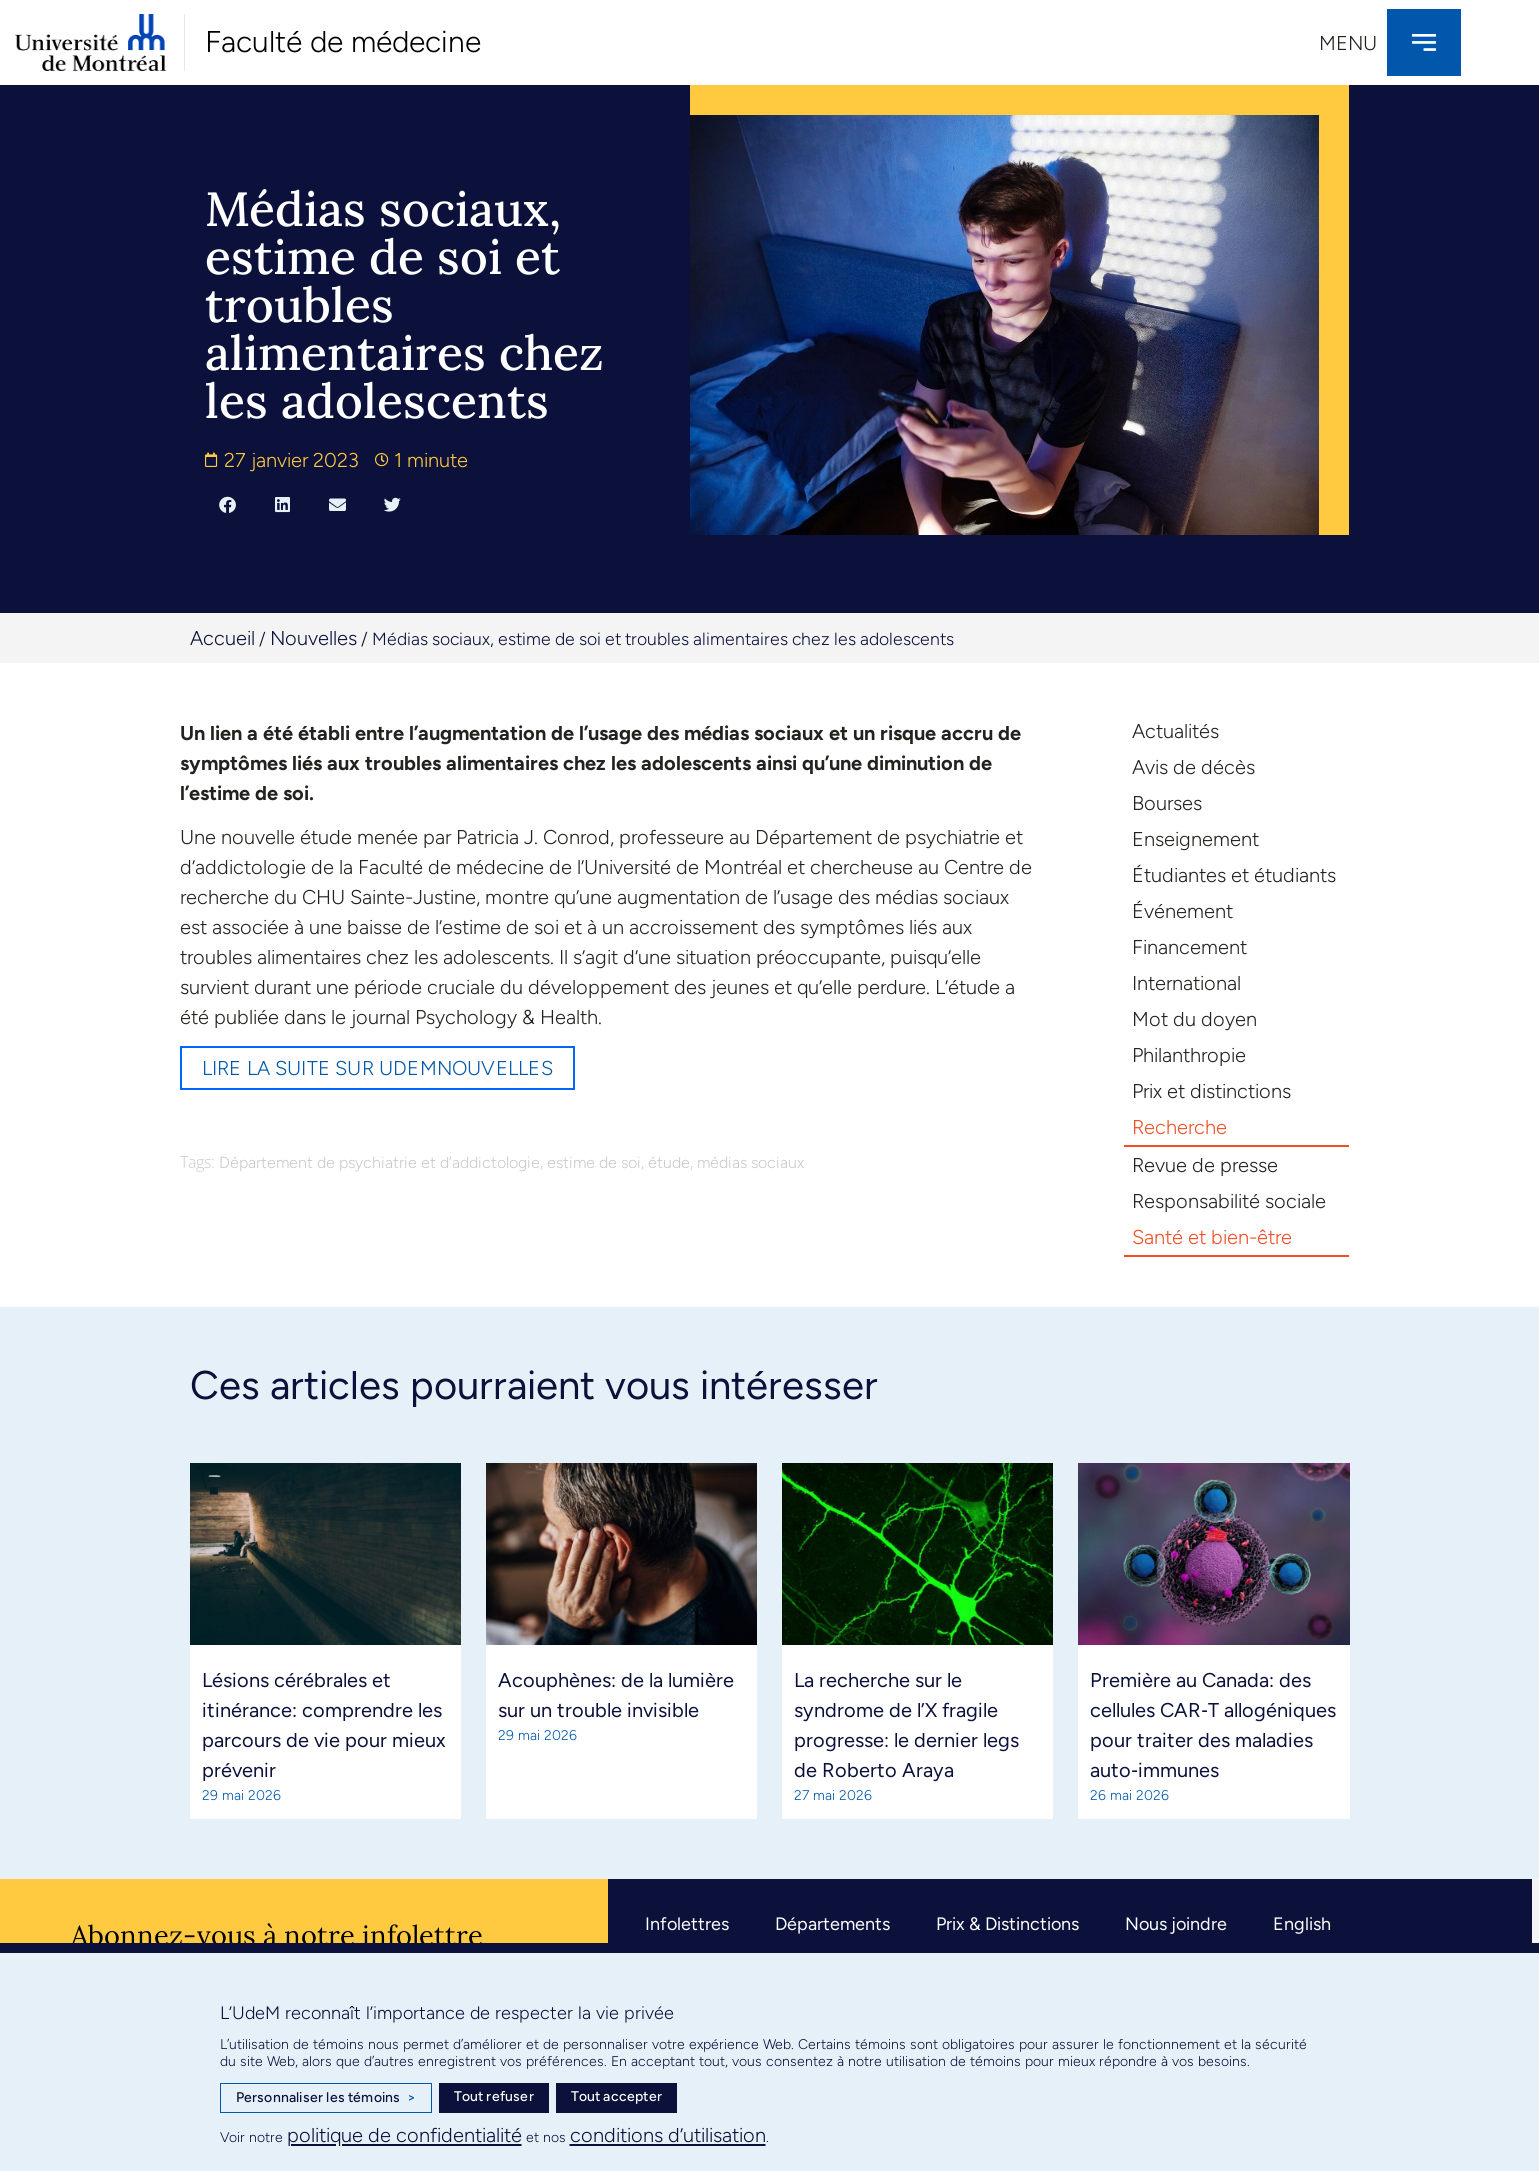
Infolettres (687, 1924)
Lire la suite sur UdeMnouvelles (377, 1068)
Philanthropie (1189, 1055)
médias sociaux (750, 1162)
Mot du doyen (1194, 1019)
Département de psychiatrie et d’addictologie (379, 1162)
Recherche (1179, 1127)
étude (669, 1162)
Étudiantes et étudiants (1234, 875)
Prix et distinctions (1211, 1091)
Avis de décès (1193, 767)
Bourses (1167, 803)
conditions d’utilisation (668, 2135)
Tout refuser (493, 2096)
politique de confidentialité (404, 2135)
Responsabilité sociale (1229, 1201)
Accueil (222, 638)
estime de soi (594, 1162)
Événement (1182, 911)
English (1302, 1924)
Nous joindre (1176, 1924)
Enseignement (1195, 839)
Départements (832, 1924)
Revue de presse (1205, 1165)
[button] (227, 504)
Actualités (1175, 731)
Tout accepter (616, 2096)
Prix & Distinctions (1007, 1924)
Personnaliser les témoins (326, 2098)
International (1186, 983)
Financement (1189, 947)
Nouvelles (313, 638)
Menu (1348, 43)
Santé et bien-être (1212, 1237)
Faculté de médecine (343, 41)
